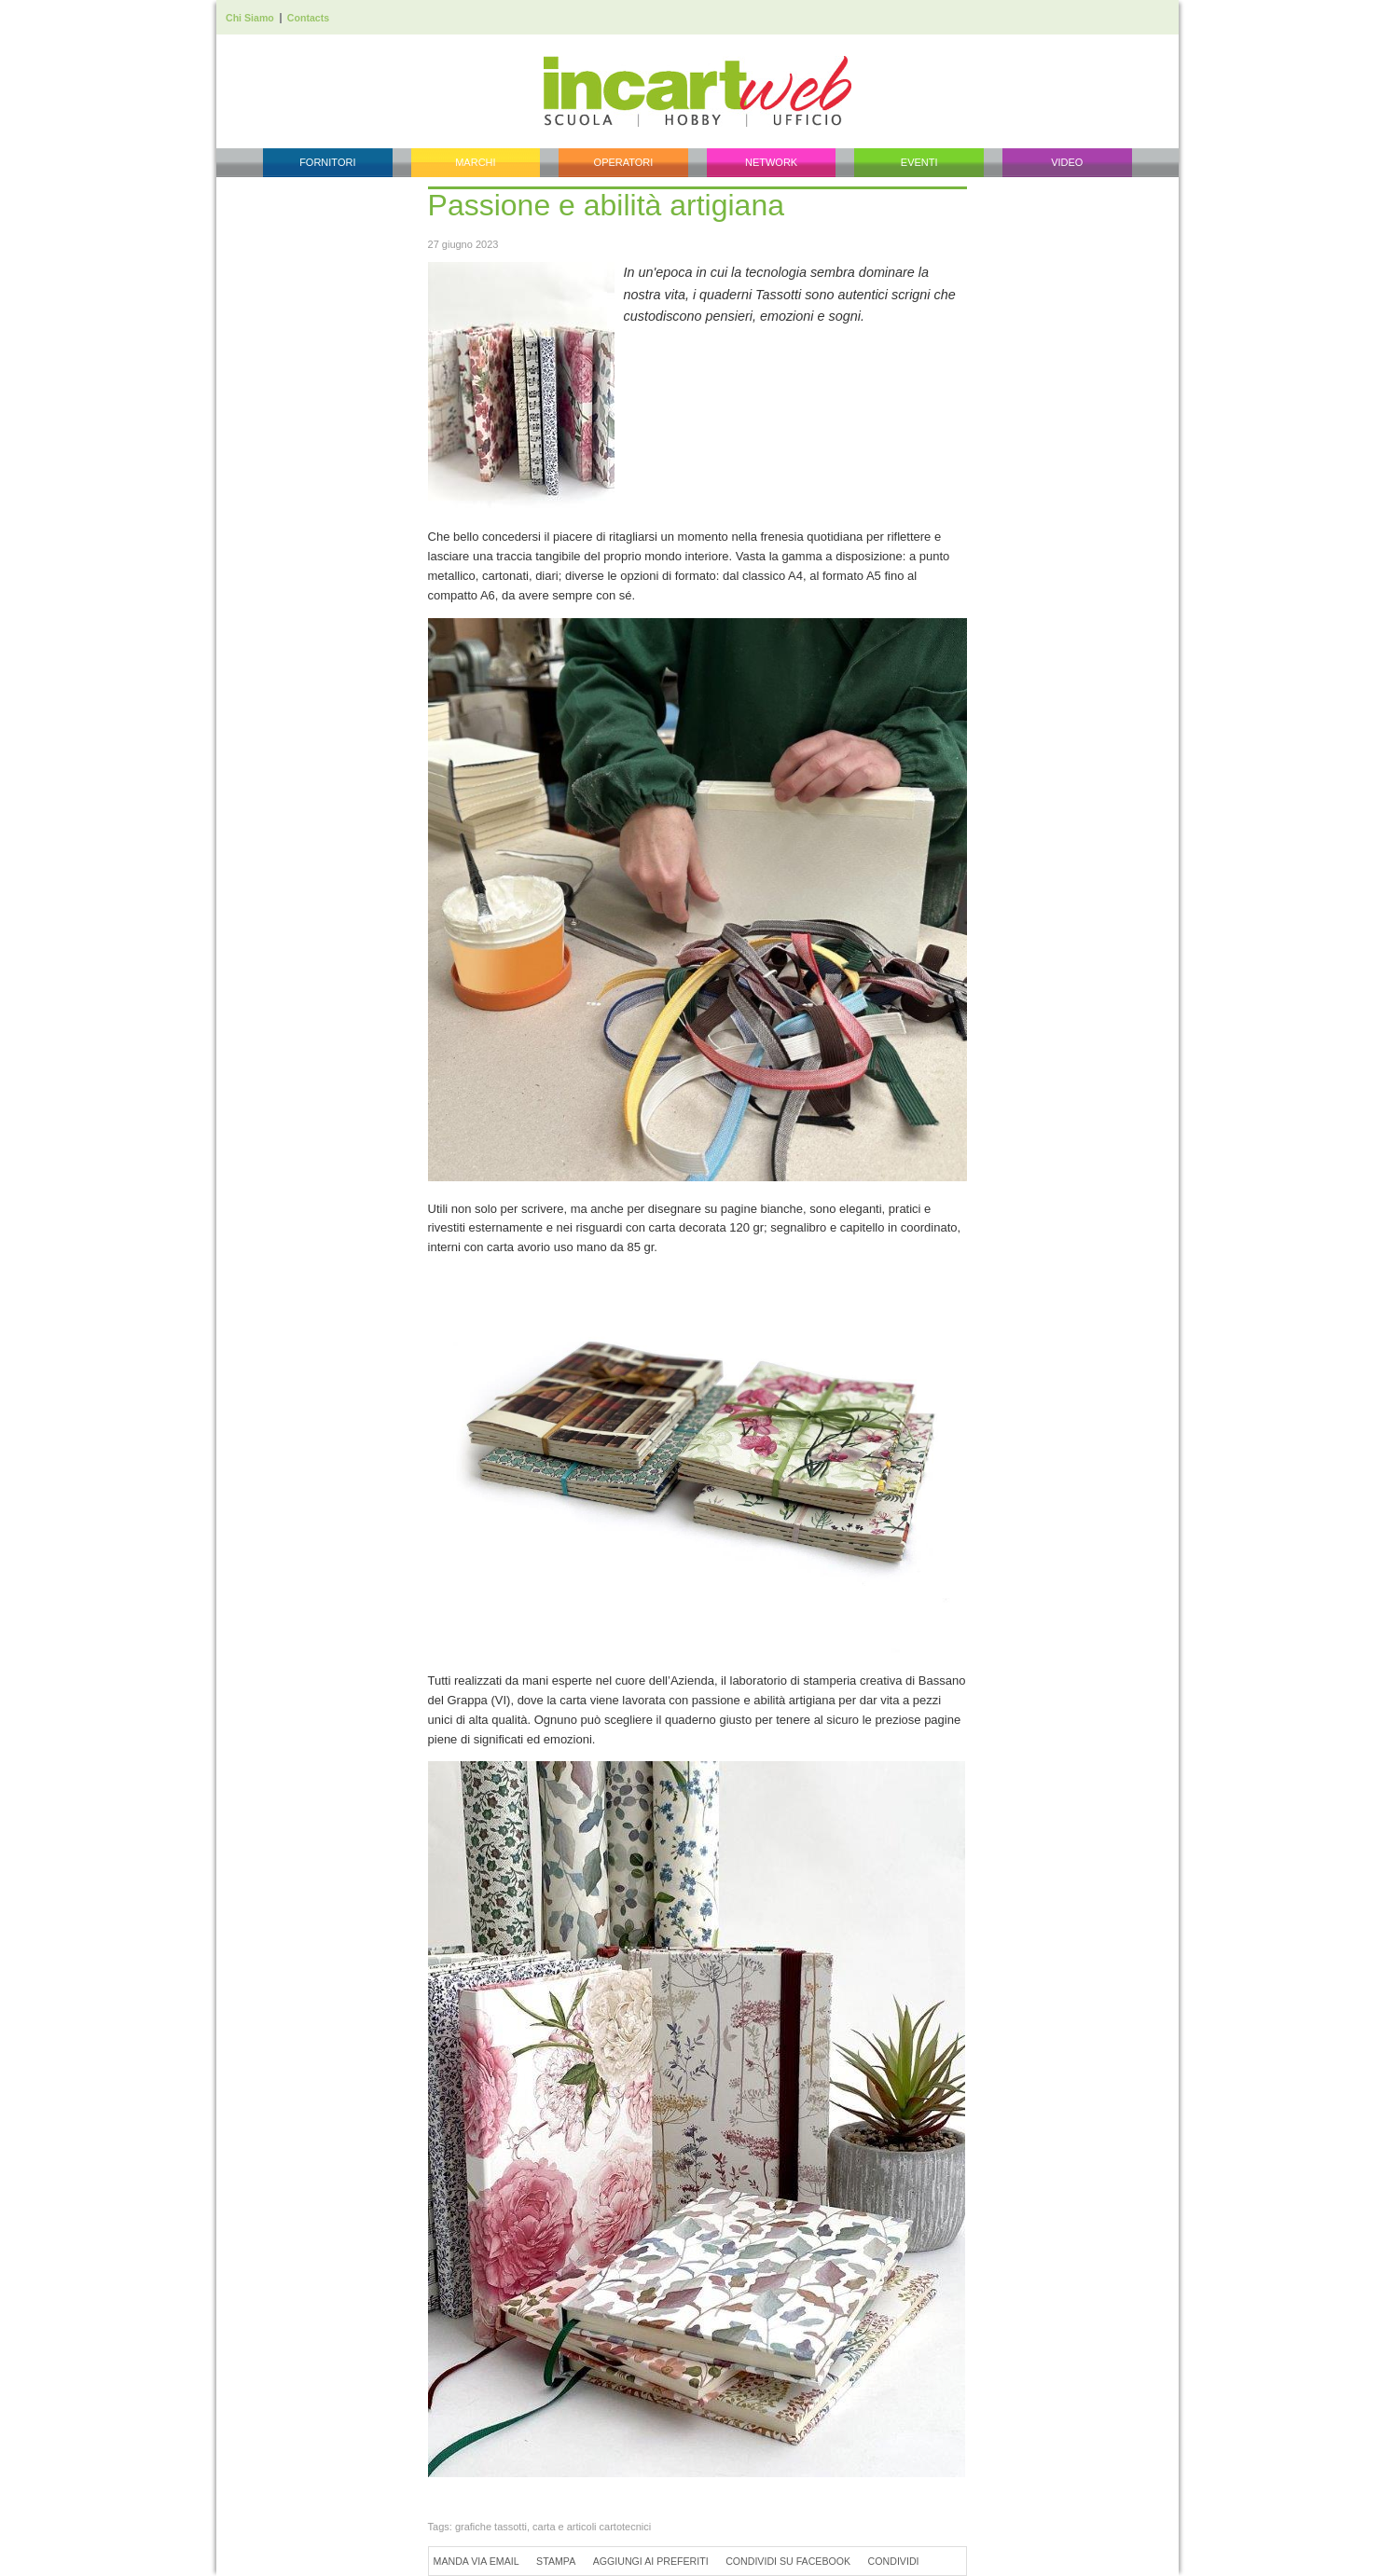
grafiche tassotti (491, 2526)
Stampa (555, 2561)
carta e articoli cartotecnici (591, 2526)
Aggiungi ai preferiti (651, 2561)
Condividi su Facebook (787, 2561)
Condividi (893, 2561)
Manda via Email (476, 2561)
